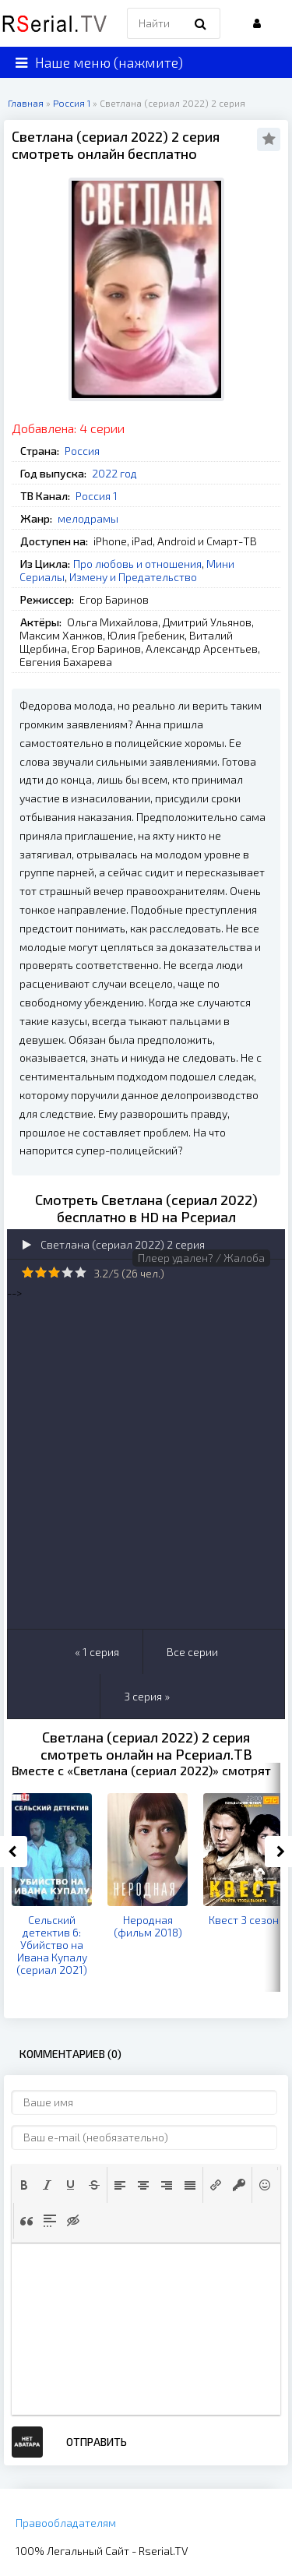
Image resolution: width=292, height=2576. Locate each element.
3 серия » (147, 1696)
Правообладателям (66, 2522)
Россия (82, 450)
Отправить (96, 2441)
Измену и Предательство (133, 576)
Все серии (192, 1651)
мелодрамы (88, 518)
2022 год (114, 473)
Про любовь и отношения (137, 563)
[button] (24, 2185)
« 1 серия (97, 1651)
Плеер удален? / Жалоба (201, 1257)
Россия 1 (97, 495)
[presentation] (24, 2185)
